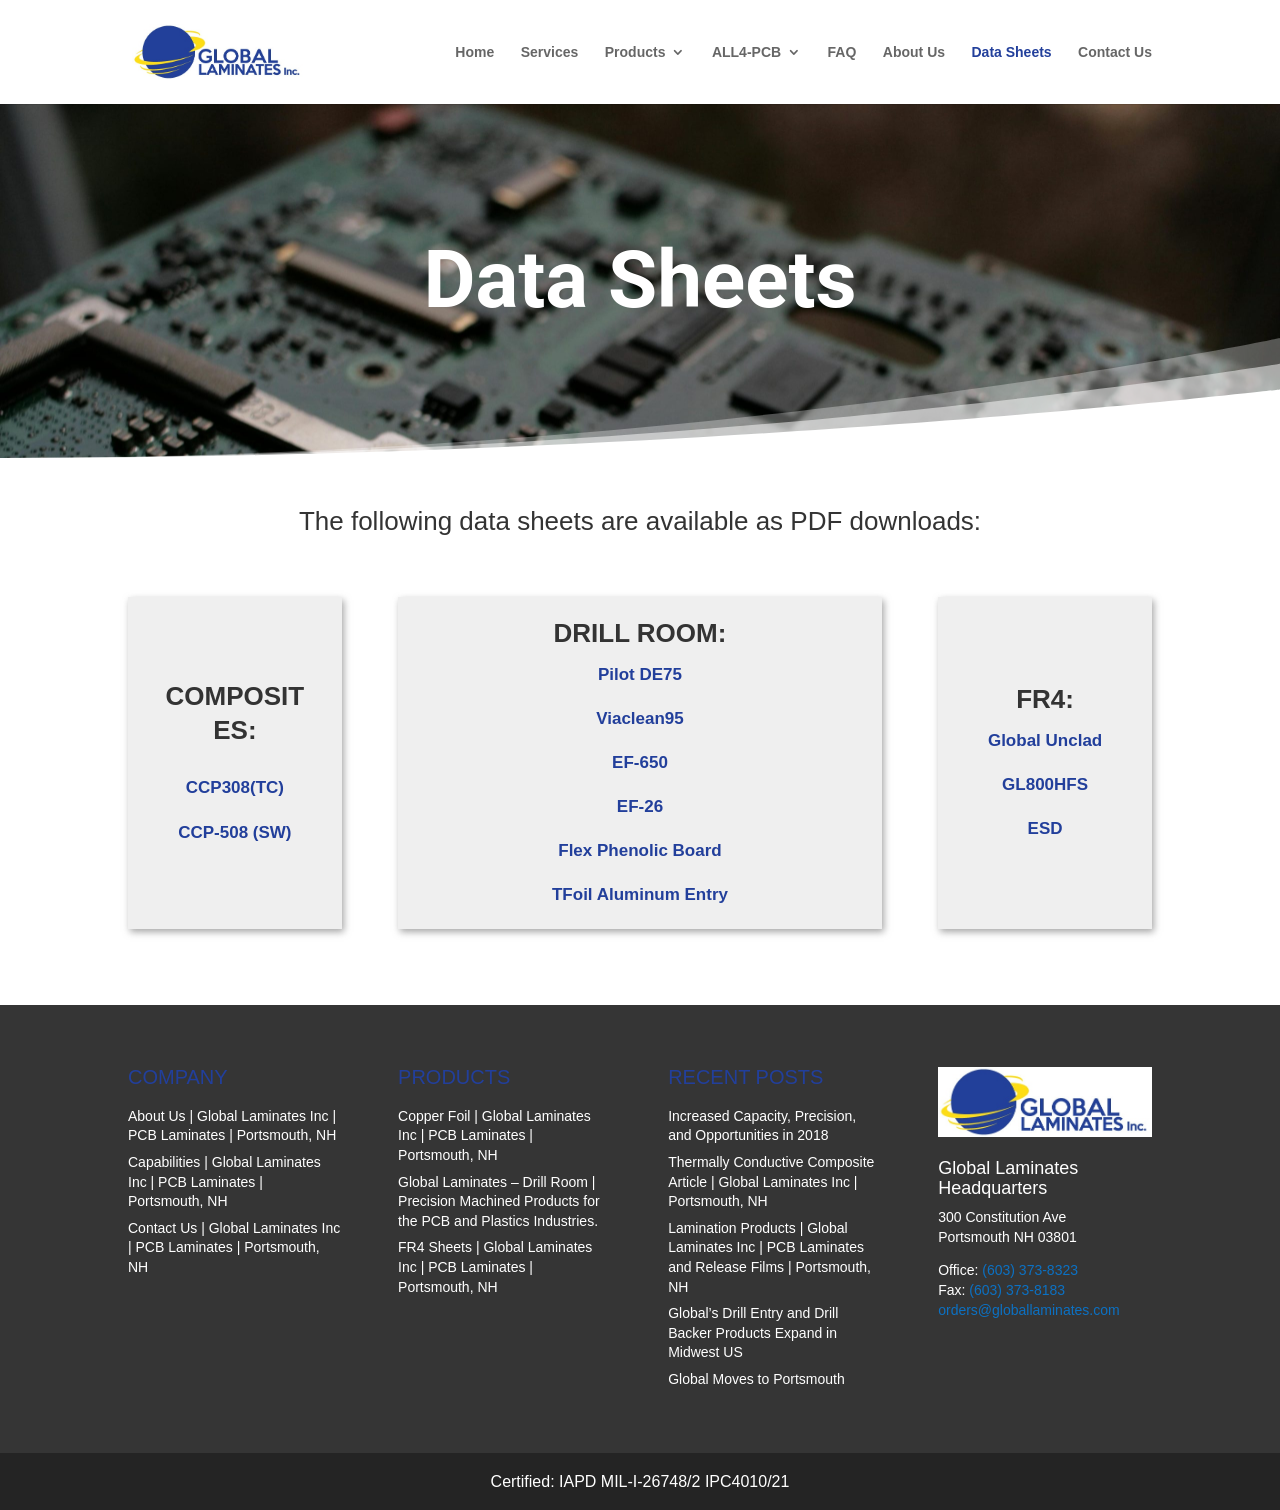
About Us (914, 52)
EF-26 (640, 806)
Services (550, 52)
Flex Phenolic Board (639, 850)
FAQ (842, 52)
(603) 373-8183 (1017, 1290)
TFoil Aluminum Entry (640, 894)
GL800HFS (1045, 784)
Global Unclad (1045, 740)
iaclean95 (645, 718)
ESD (1045, 828)
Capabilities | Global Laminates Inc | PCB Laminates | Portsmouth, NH (224, 1181)
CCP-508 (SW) (234, 832)
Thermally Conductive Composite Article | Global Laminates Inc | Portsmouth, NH (771, 1181)
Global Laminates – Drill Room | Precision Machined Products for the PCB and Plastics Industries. (499, 1201)
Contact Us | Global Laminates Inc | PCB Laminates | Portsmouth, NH (234, 1247)
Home (474, 52)
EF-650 (640, 762)
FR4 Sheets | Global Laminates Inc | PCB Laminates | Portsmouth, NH (495, 1266)
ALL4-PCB (746, 52)
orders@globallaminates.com (1029, 1310)
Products (635, 52)
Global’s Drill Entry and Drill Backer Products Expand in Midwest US (753, 1332)
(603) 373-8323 (1030, 1270)
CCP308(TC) (235, 787)
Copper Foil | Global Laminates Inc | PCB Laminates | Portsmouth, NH (494, 1135)
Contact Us (1115, 52)
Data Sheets (1011, 52)
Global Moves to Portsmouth (756, 1379)
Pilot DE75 (640, 674)
